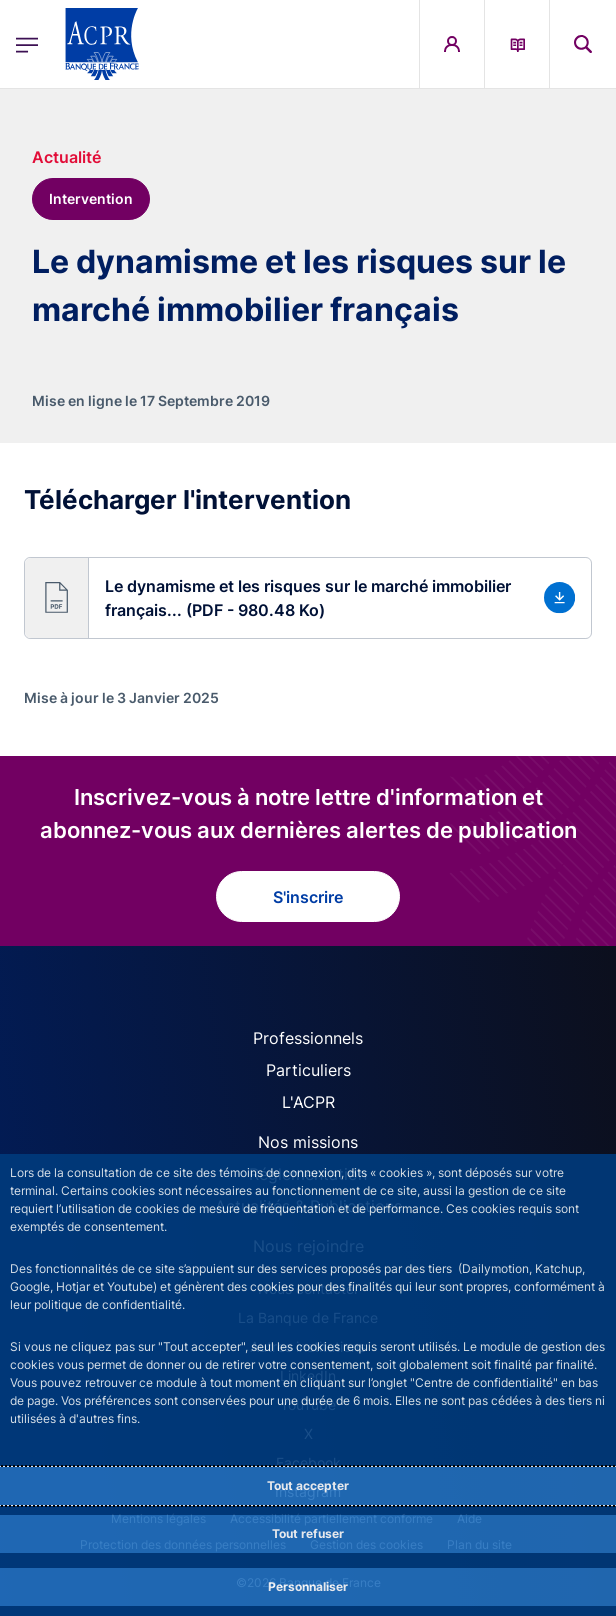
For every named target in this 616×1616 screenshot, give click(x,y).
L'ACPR (308, 1102)
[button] (308, 598)
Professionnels (308, 1038)
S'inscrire (308, 897)
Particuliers (308, 1070)
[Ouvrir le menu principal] (27, 44)
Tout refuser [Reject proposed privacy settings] (308, 1533)
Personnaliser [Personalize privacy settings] (308, 1586)
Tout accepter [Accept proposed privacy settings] (308, 1485)
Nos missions (308, 1142)
